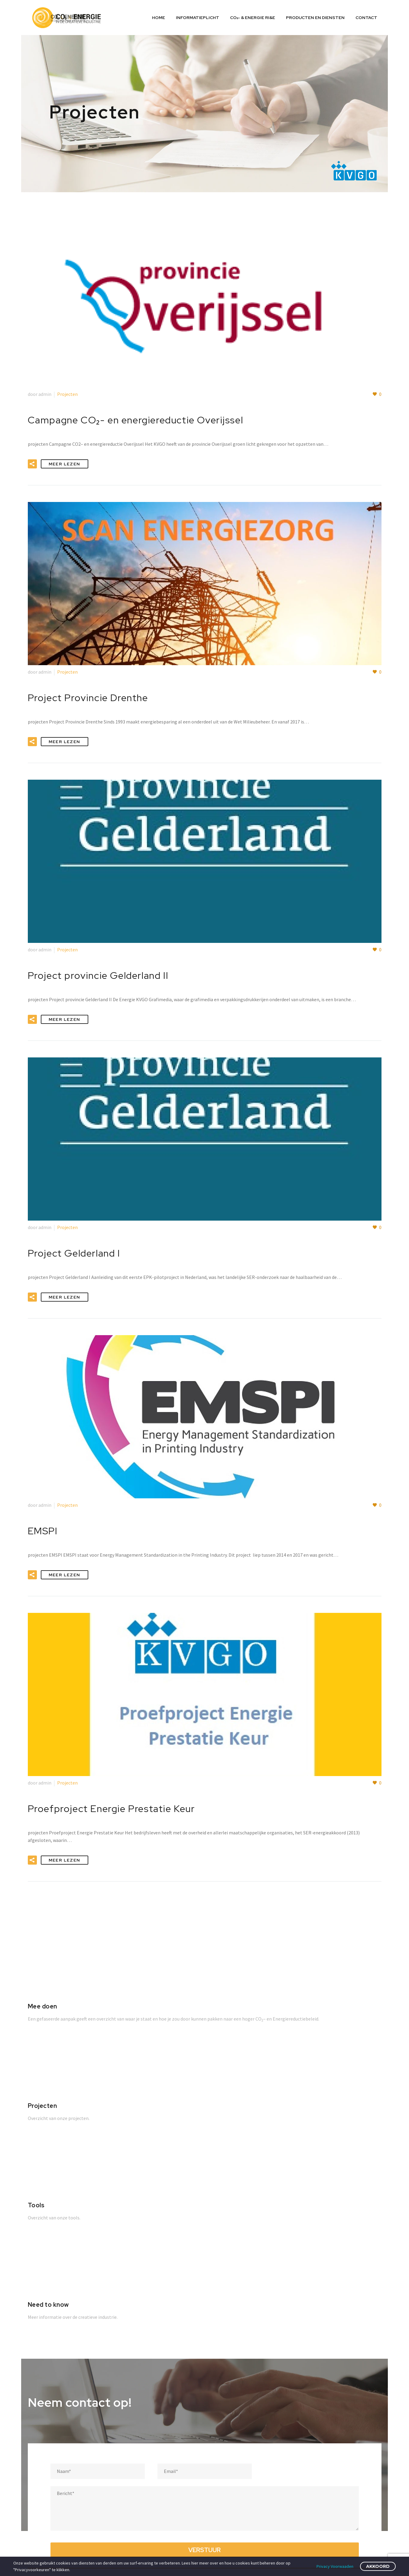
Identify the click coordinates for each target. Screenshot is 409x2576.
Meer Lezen (64, 464)
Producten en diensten (315, 17)
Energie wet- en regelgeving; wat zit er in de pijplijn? (215, 2440)
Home (158, 17)
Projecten (67, 394)
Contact (366, 17)
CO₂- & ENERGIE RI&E (252, 17)
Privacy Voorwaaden (334, 2566)
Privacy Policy (286, 2451)
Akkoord (378, 2566)
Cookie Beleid (286, 2438)
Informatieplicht (197, 17)
